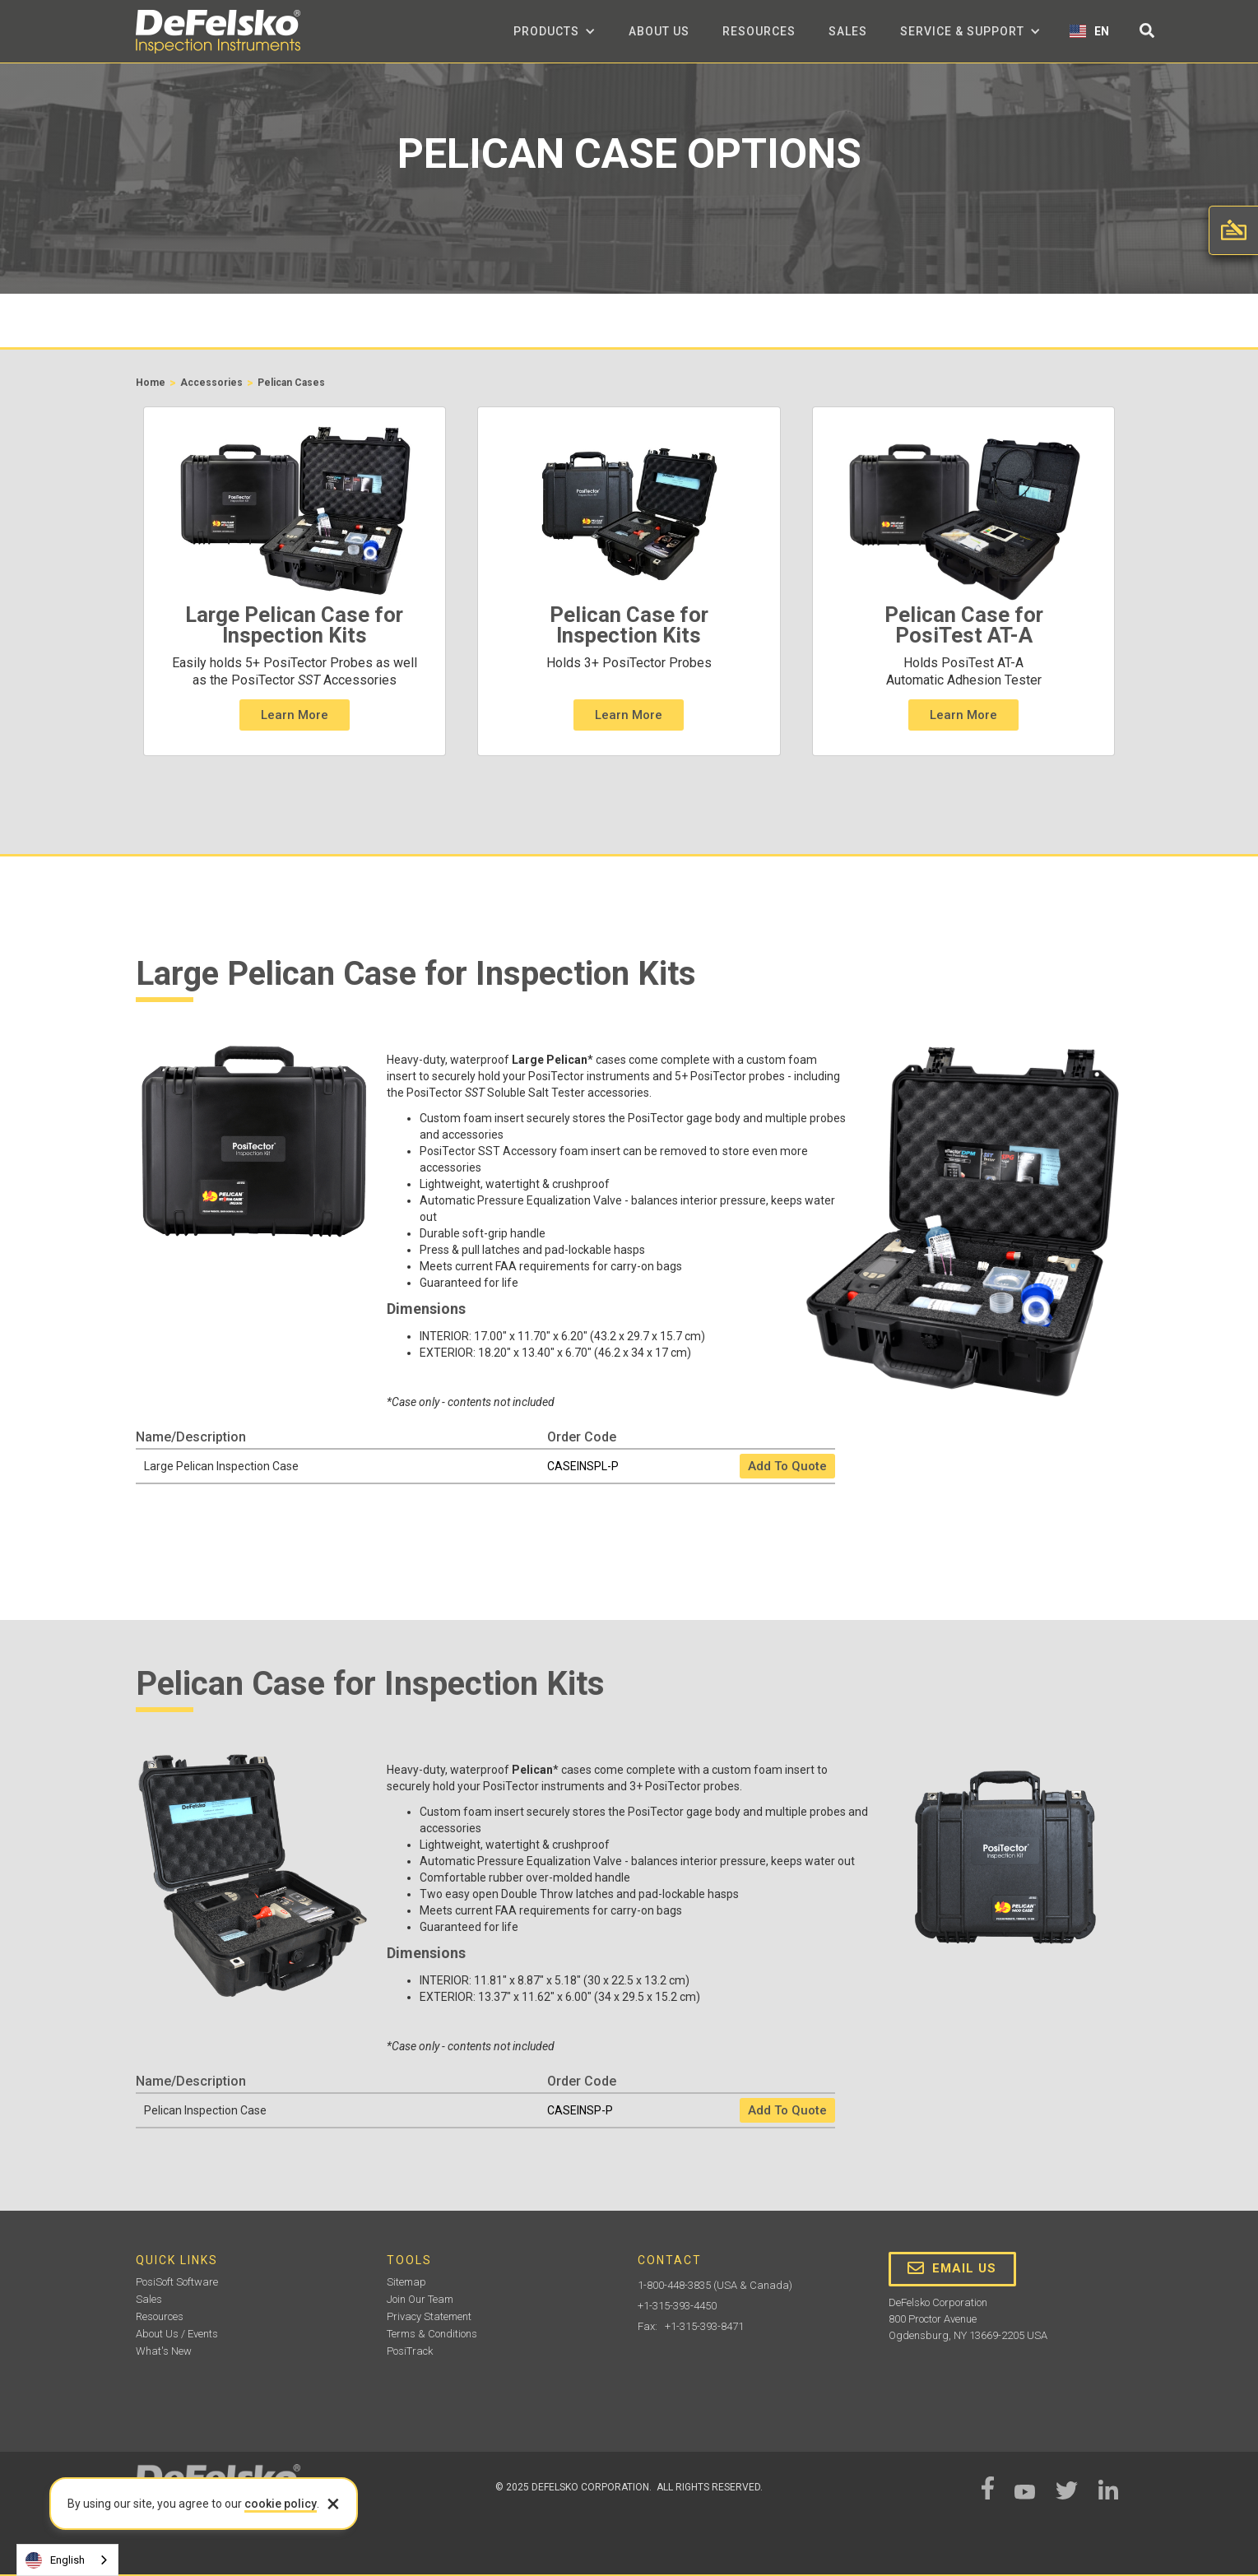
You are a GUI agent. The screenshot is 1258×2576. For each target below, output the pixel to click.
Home (150, 382)
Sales (848, 31)
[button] (554, 31)
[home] (218, 31)
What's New (164, 2351)
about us (659, 31)
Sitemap (406, 2282)
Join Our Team (420, 2299)
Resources (759, 31)
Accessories (211, 382)
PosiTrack (410, 2351)
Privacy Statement (429, 2316)
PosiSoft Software (177, 2282)
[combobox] (67, 2560)
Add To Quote (787, 1466)
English (55, 2560)
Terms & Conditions (432, 2334)
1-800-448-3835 (674, 2285)
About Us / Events (177, 2334)
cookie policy (280, 2503)
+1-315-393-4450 (677, 2306)
